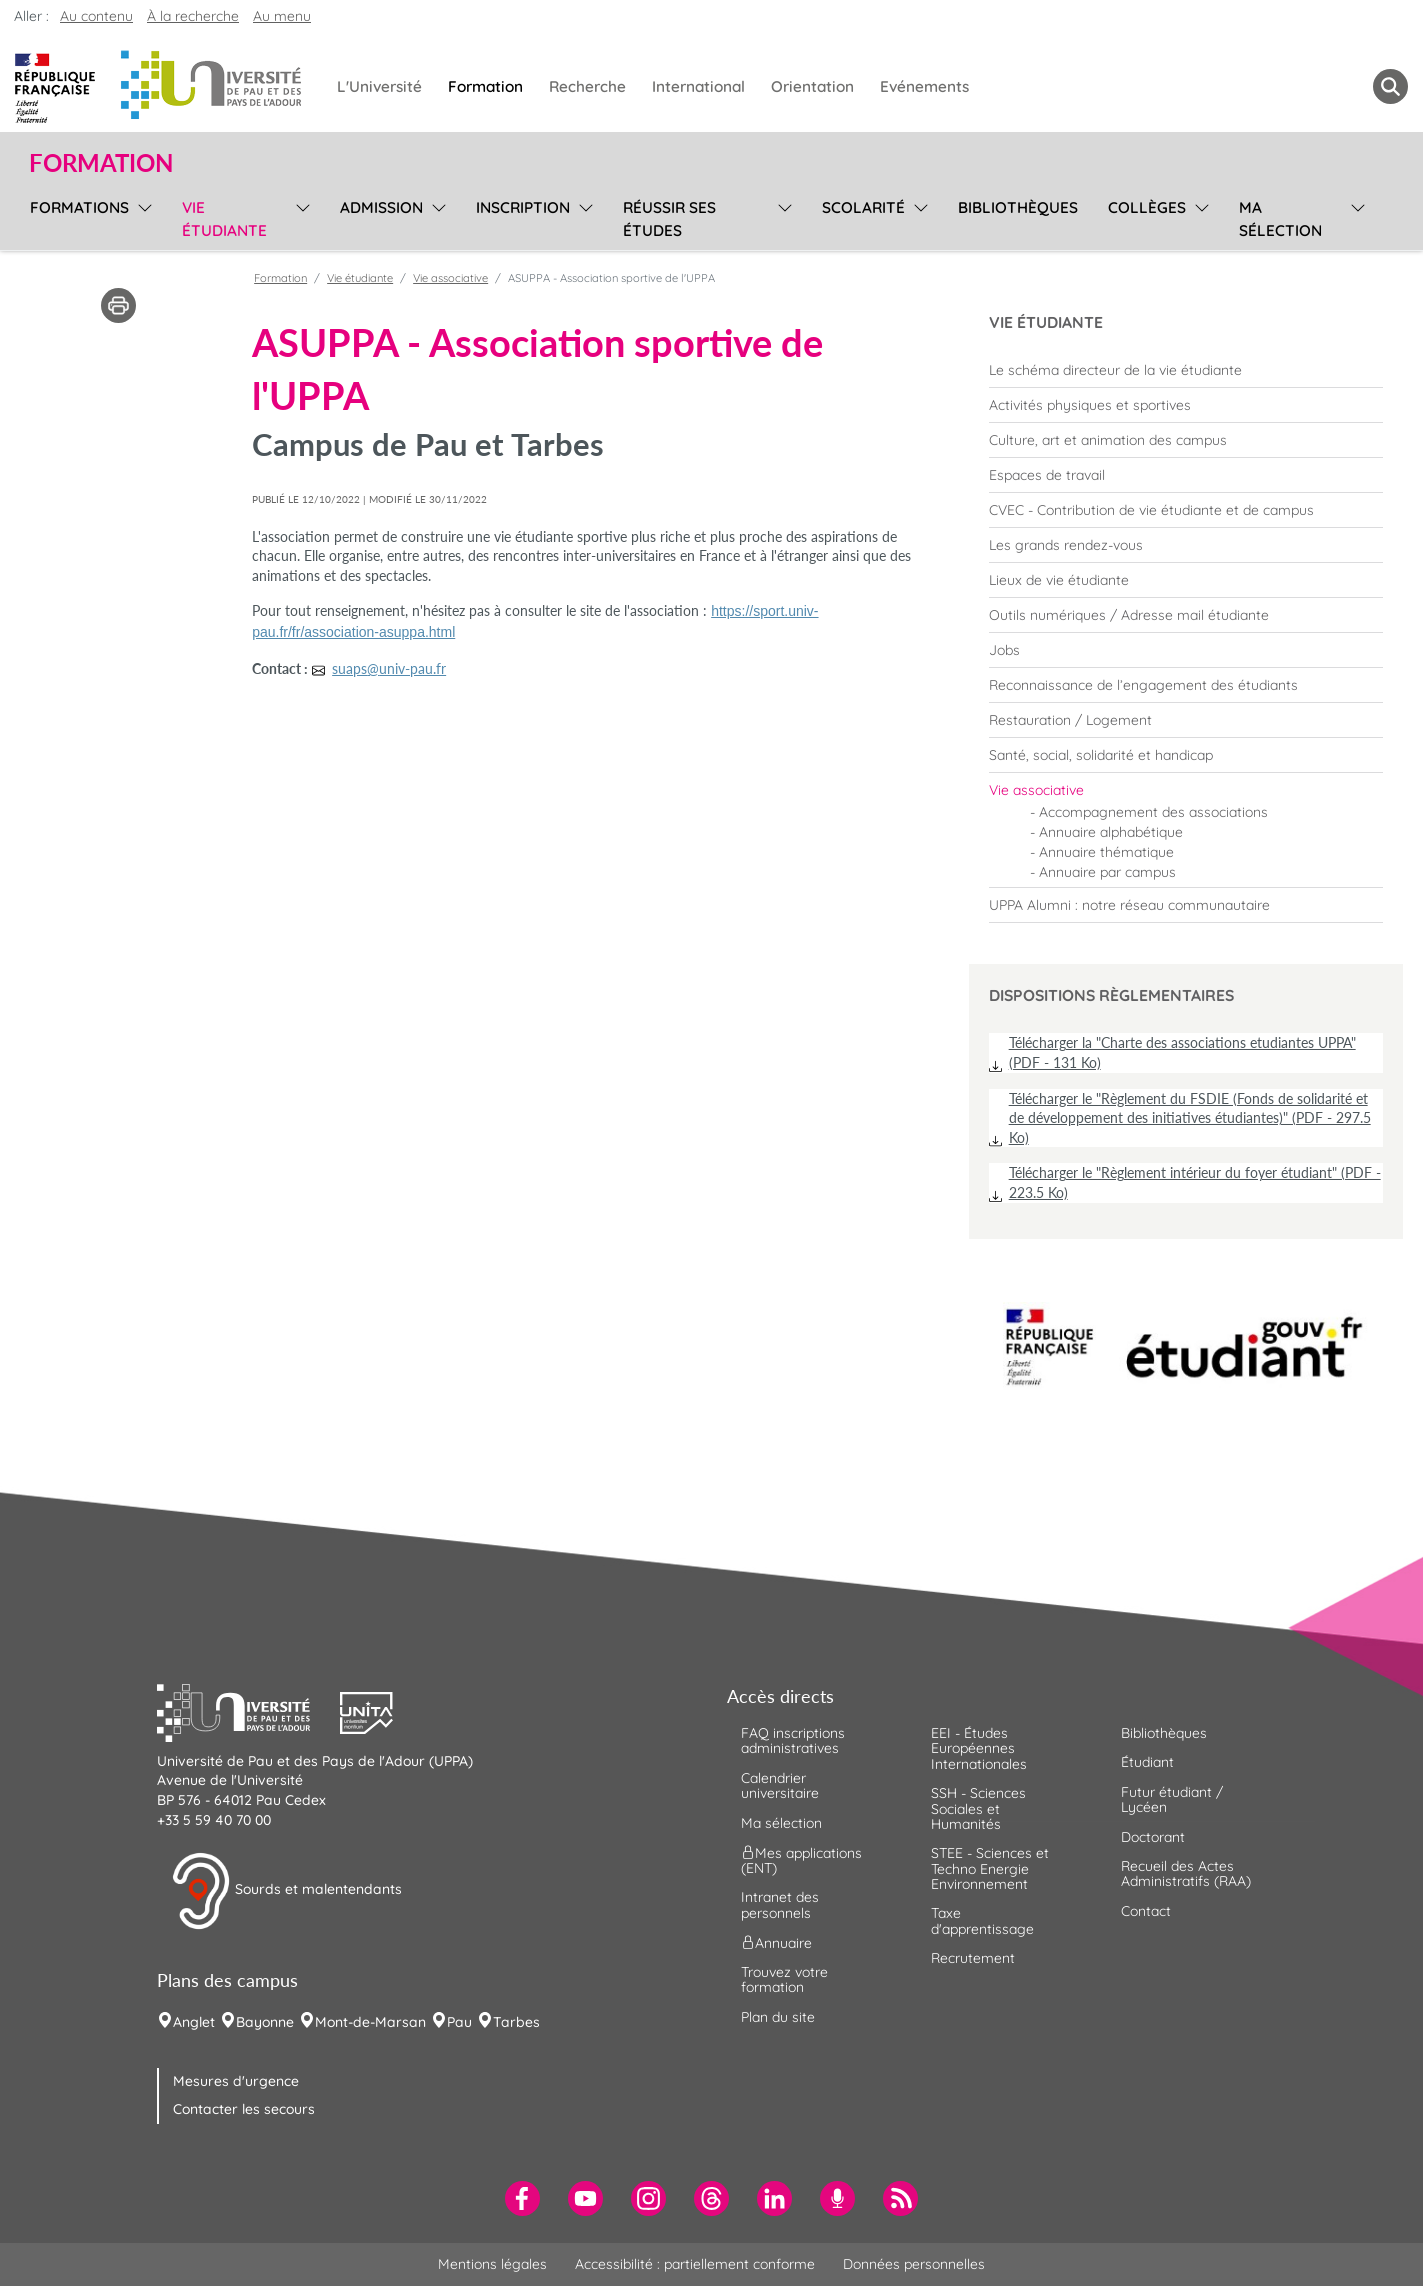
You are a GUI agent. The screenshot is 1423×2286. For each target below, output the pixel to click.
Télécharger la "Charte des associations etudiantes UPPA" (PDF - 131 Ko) (1182, 1052)
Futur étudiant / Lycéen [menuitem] (1172, 1799)
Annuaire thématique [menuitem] (1106, 852)
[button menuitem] (1390, 86)
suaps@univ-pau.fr (389, 668)
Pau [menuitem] (459, 2022)
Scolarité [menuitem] (863, 207)
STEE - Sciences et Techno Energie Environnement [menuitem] (990, 1868)
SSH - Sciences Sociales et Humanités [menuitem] (978, 1808)
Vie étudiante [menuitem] (224, 219)
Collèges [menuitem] (1147, 207)
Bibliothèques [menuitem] (1018, 207)
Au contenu (96, 16)
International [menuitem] (698, 86)
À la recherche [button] (193, 16)
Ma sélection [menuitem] (1280, 219)
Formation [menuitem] (485, 86)
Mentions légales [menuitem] (492, 2264)
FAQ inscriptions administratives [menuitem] (793, 1740)
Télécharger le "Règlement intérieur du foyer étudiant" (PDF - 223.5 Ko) (1195, 1182)
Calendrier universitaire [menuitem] (780, 1785)
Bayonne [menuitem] (265, 2022)
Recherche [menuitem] (587, 86)
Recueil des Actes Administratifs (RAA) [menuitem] (1186, 1873)
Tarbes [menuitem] (516, 2022)
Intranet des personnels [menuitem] (780, 1904)
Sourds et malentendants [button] (286, 1891)
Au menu (282, 16)
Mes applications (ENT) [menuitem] (801, 1860)
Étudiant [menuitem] (1147, 1762)
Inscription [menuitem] (523, 207)
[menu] (141, 216)
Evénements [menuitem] (924, 86)
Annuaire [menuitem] (776, 1943)
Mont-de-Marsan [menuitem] (370, 2022)
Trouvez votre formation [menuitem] (784, 1979)
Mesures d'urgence (236, 2081)
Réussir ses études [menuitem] (669, 219)
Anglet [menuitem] (194, 2022)
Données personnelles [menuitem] (914, 2264)
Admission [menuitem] (381, 207)
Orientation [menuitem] (812, 86)
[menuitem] (1186, 370)
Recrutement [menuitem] (973, 1958)
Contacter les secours (244, 2109)
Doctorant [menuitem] (1153, 1837)
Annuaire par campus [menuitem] (1107, 872)
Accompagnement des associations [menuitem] (1153, 812)
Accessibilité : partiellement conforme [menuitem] (695, 2264)
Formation (280, 278)
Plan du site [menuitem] (778, 2017)
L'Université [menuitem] (379, 86)
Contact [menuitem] (1146, 1911)
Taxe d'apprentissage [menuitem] (982, 1920)
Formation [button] (101, 163)
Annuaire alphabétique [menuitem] (1111, 832)
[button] (249, 1710)
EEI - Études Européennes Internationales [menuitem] (979, 1748)
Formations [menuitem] (79, 207)
